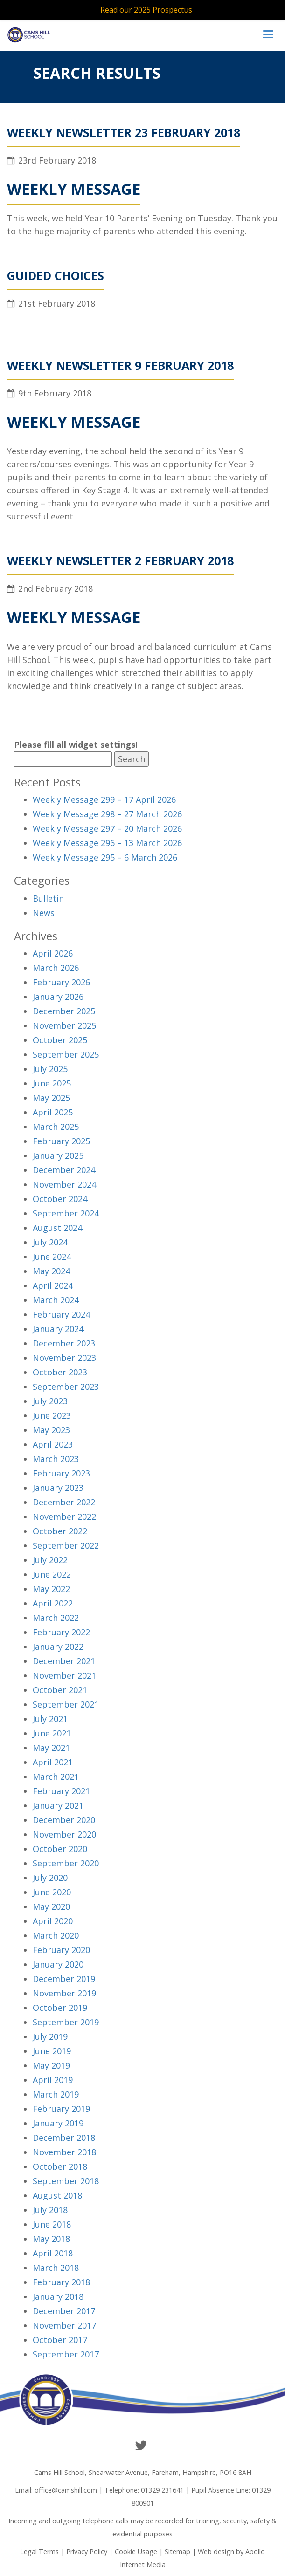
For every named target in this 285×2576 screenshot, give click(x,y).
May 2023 (51, 1429)
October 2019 (60, 2007)
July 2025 (50, 1068)
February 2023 (61, 1473)
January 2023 (58, 1487)
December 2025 (64, 1011)
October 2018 (60, 2166)
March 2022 (56, 1617)
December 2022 (64, 1502)
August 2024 (57, 1227)
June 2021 (52, 1733)
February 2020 (61, 1949)
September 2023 (66, 1386)
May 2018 (51, 2238)
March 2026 (56, 967)
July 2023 (50, 1401)
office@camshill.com (66, 2490)
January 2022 (58, 1646)
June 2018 (52, 2224)
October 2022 (60, 1531)
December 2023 (64, 1343)
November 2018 (64, 2152)
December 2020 (64, 1819)
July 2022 (50, 1559)
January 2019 (58, 2123)
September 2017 (66, 2354)
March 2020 (56, 1935)
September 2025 (66, 1054)
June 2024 (52, 1256)
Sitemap (177, 2551)
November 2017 (64, 2325)
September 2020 (66, 1863)
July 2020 (50, 1877)
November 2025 (64, 1025)
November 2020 (64, 1834)
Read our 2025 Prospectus (146, 10)
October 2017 (60, 2339)
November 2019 (64, 1993)
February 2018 (61, 2282)
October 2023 (60, 1372)
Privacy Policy (86, 2551)
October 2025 (60, 1039)
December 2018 (64, 2137)
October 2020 (60, 1848)
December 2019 (64, 1978)
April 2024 (53, 1285)
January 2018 (58, 2296)
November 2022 (64, 1516)
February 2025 (61, 1141)
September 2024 (66, 1213)
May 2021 (51, 1747)
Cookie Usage (136, 2551)
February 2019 (61, 2108)
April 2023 (53, 1444)
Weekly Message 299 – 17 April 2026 (104, 799)
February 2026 (61, 982)
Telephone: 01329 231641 (144, 2490)
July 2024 (50, 1242)
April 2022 (53, 1603)
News (44, 912)
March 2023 (56, 1458)
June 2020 (52, 1892)
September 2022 (66, 1545)
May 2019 (51, 2065)
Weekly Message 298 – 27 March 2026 (107, 814)
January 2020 (58, 1964)
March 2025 (56, 1126)
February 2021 (61, 1791)
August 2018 (57, 2195)
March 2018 (56, 2267)
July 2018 (50, 2209)
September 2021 (66, 1704)
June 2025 (52, 1083)
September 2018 (66, 2181)
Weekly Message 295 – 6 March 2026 (105, 857)
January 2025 (58, 1155)
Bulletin (48, 898)
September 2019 (66, 2022)
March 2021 (56, 1776)
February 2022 (61, 1632)
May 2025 (51, 1097)
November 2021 (64, 1675)
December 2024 (64, 1169)
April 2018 (53, 2253)
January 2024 (58, 1328)
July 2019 (50, 2036)
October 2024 (60, 1198)
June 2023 (52, 1415)
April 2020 (53, 1921)
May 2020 (51, 1906)
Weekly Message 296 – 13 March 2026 (107, 842)
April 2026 (53, 953)
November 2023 (64, 1357)
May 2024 (51, 1271)
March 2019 (56, 2094)
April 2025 (53, 1112)
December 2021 (64, 1661)
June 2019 (52, 2051)
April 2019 (53, 2079)
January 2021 (58, 1805)
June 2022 (52, 1574)
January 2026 (58, 996)
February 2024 (61, 1314)
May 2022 (51, 1588)
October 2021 (60, 1689)
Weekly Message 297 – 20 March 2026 (107, 828)
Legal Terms (39, 2551)
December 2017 (64, 2310)
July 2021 (50, 1718)
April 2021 (53, 1762)
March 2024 (56, 1299)
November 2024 (64, 1184)
